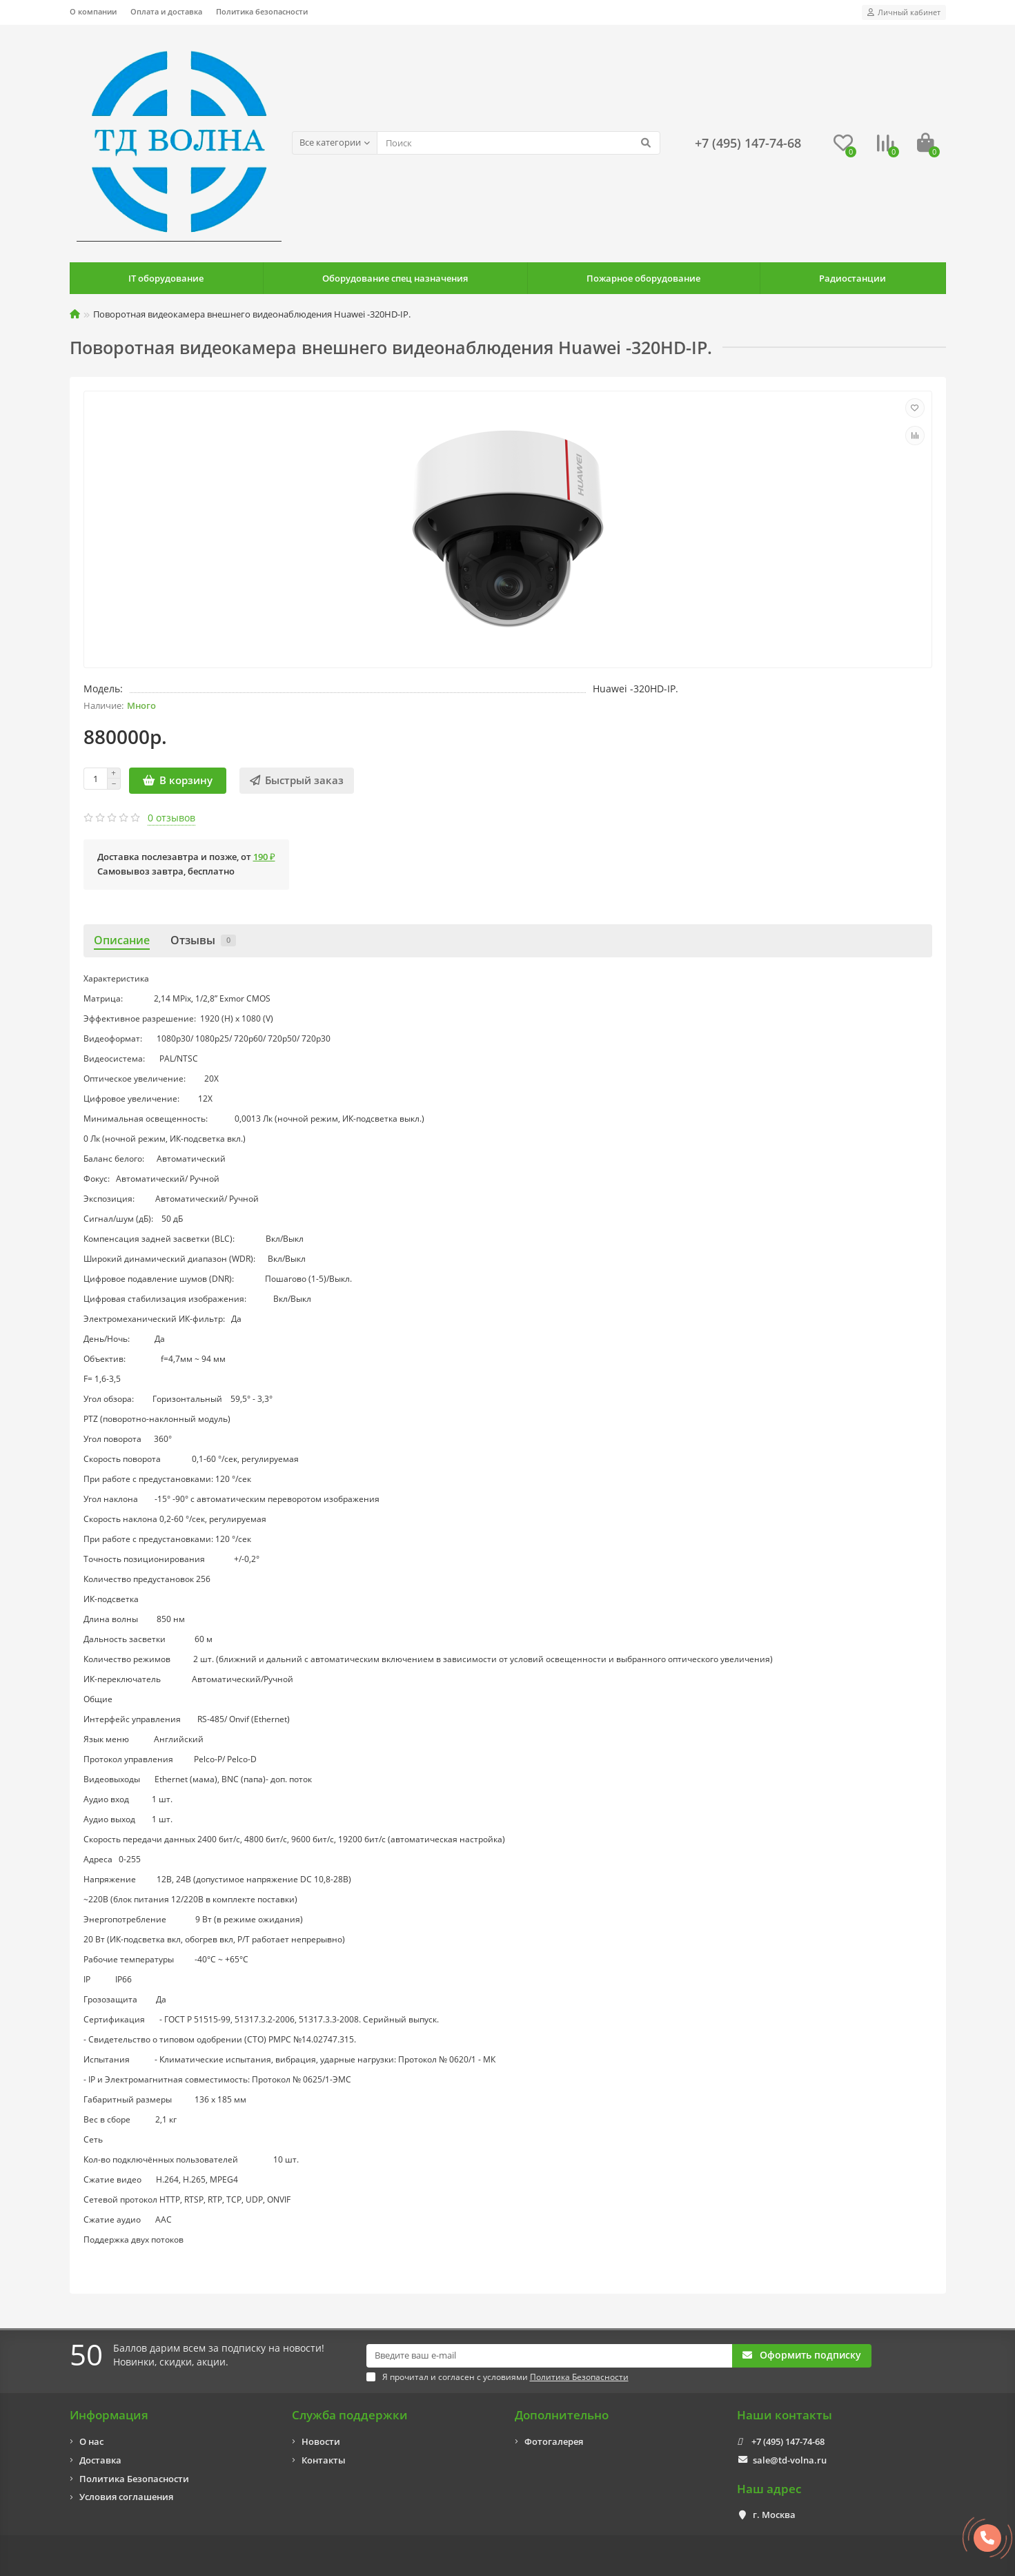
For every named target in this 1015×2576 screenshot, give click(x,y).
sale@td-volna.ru (790, 2460)
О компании (93, 11)
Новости (321, 2441)
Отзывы (203, 940)
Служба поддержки (350, 2415)
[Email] (549, 2356)
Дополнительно (562, 2415)
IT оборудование (166, 278)
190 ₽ (264, 856)
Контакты (324, 2460)
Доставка (100, 2460)
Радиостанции (852, 278)
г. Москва (774, 2514)
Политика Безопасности (134, 2478)
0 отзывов (171, 817)
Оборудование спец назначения (395, 278)
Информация (109, 2415)
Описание (122, 940)
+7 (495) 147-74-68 (788, 2441)
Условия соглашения (126, 2496)
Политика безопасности (262, 11)
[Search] (518, 143)
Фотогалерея (553, 2441)
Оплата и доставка (166, 11)
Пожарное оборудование (643, 278)
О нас (91, 2441)
